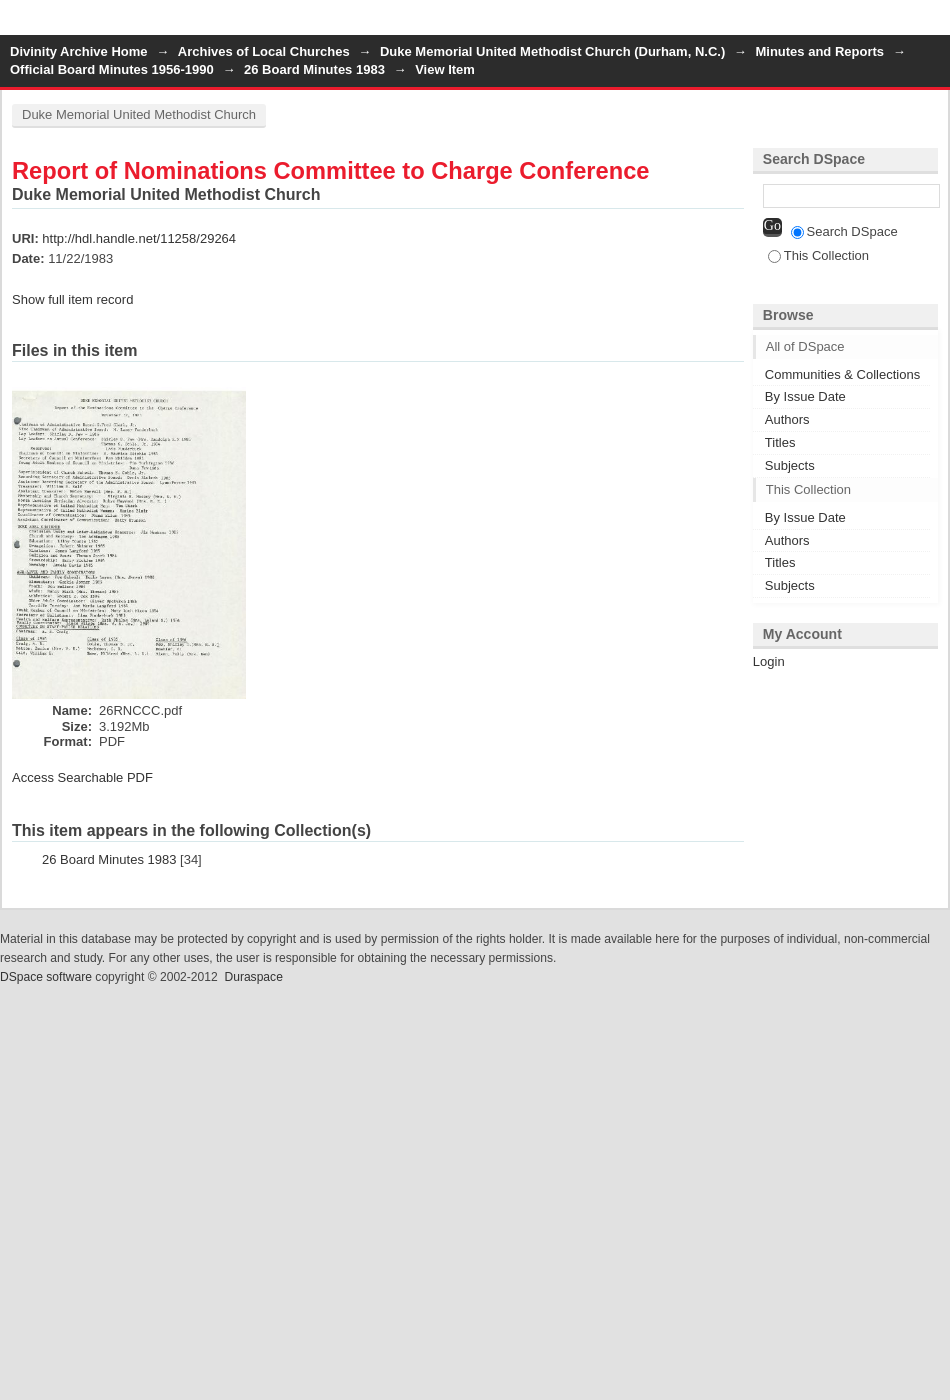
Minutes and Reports (819, 51)
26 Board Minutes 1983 (314, 69)
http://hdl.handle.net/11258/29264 (139, 238)
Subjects (790, 465)
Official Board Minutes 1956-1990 (112, 69)
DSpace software (46, 977)
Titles (780, 442)
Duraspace (253, 977)
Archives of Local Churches (264, 51)
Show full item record (72, 299)
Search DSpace (844, 231)
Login (934, 24)
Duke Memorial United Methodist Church (139, 114)
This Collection (818, 255)
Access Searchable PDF (82, 777)
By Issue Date (805, 396)
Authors (787, 419)
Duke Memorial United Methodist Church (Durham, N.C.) (552, 51)
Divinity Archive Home (79, 51)
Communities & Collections (842, 374)
